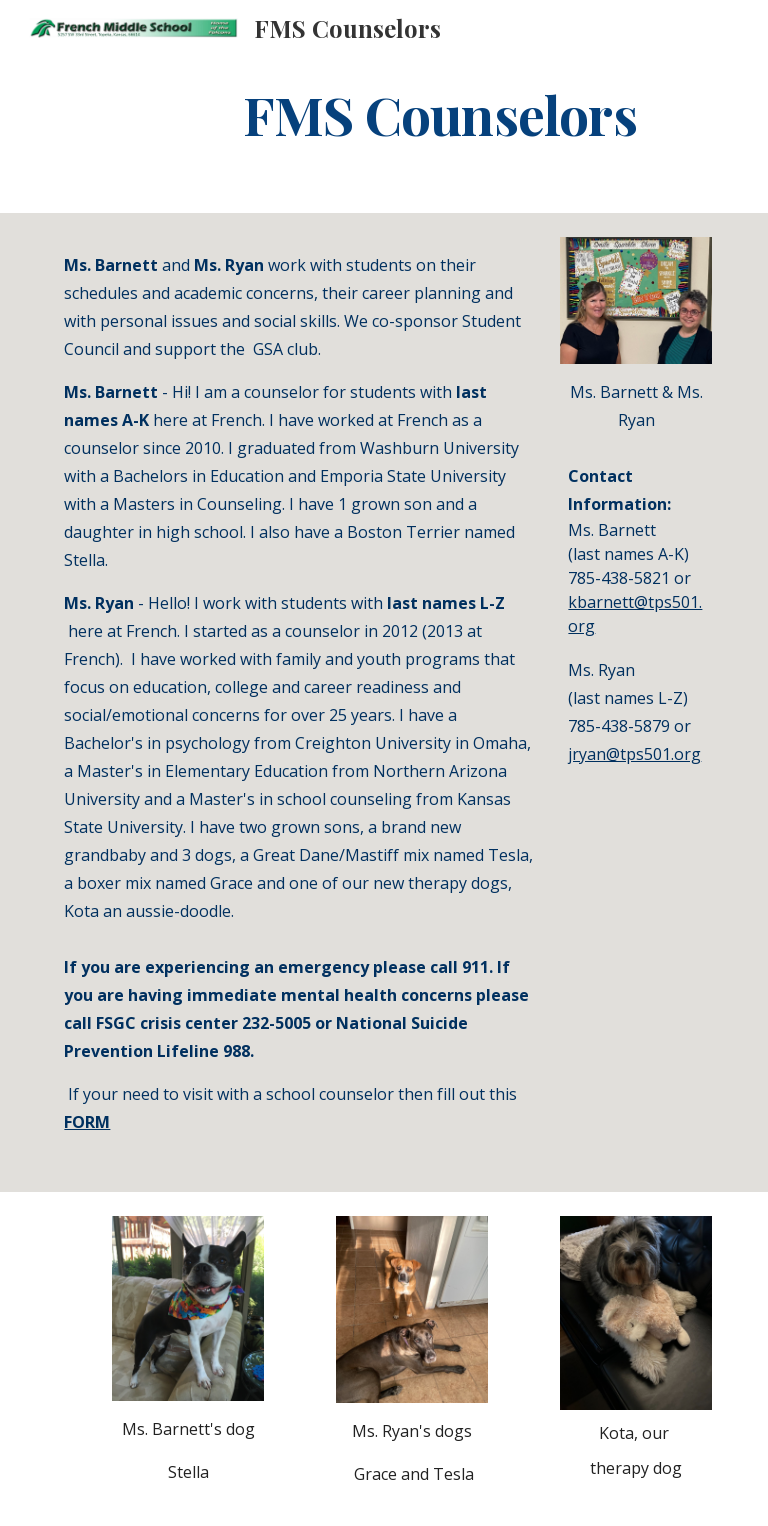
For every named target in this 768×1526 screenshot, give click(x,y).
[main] (439, 113)
